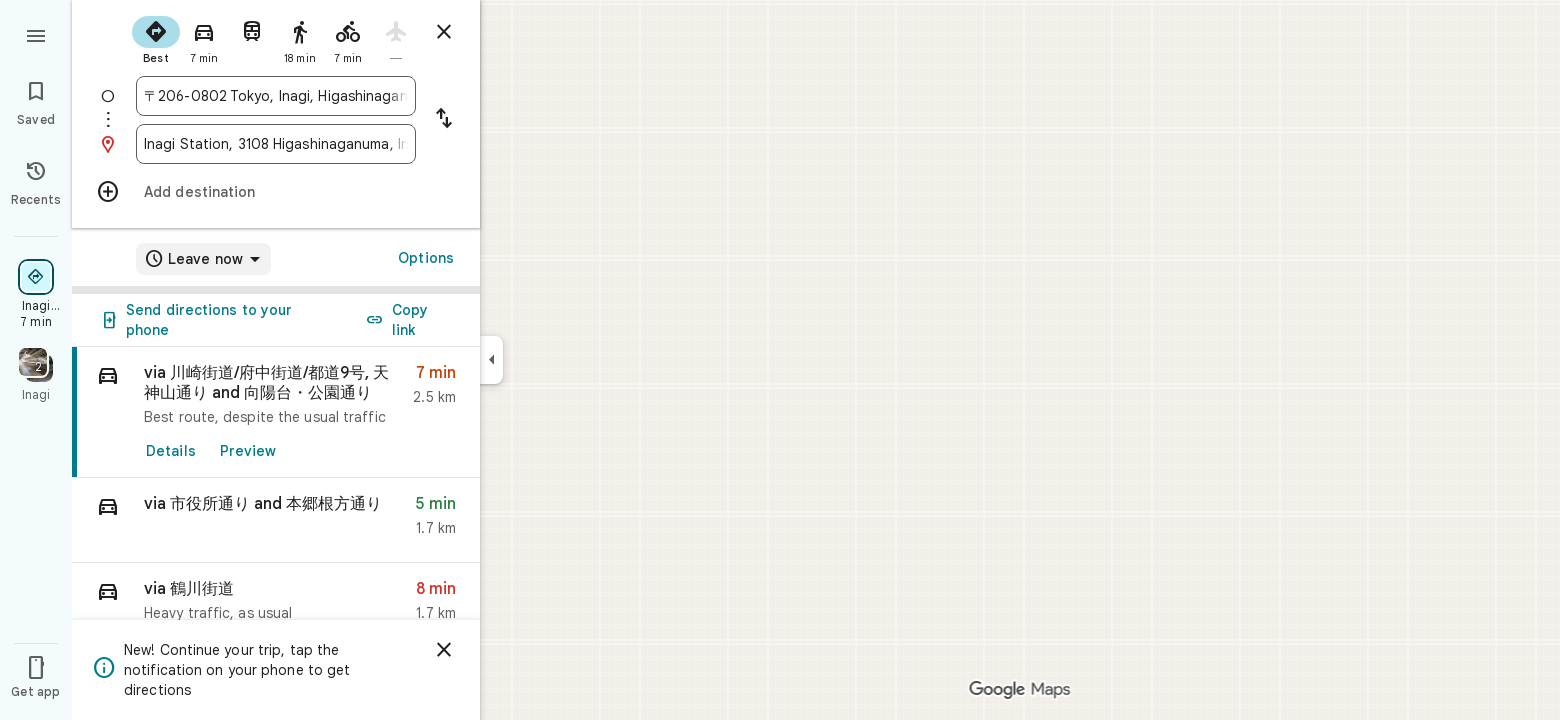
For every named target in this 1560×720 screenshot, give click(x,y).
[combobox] (276, 96)
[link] (276, 412)
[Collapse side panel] (491, 360)
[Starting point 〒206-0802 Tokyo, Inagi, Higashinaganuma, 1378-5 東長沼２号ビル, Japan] (276, 96)
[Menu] (36, 34)
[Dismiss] (444, 650)
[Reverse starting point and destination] (444, 120)
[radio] (156, 38)
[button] (276, 520)
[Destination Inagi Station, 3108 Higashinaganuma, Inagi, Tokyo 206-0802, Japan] (276, 144)
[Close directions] (444, 32)
